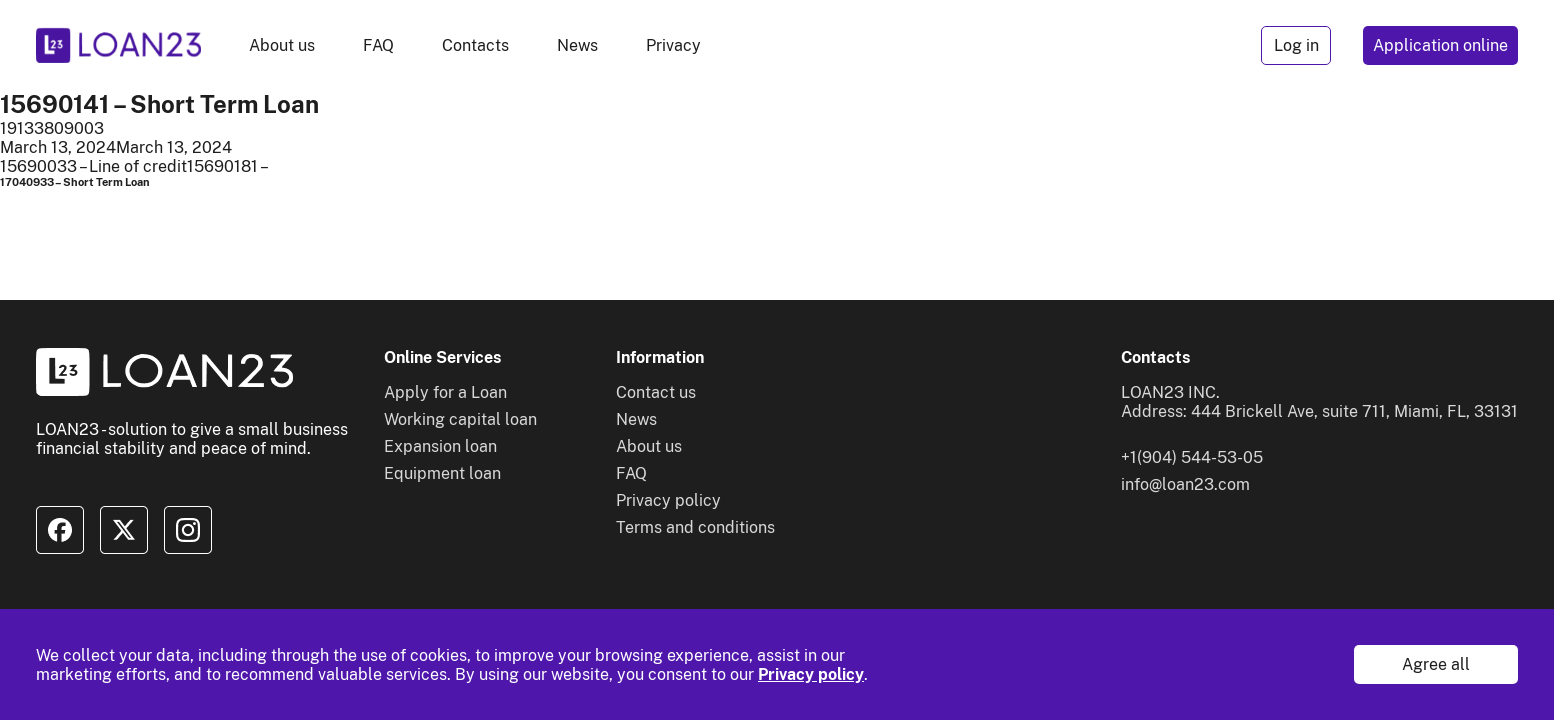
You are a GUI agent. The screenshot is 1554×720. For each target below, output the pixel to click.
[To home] (118, 45)
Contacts (475, 45)
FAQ (378, 45)
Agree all (1436, 664)
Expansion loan (440, 446)
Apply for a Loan (445, 392)
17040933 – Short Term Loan (75, 182)
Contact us (656, 392)
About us (282, 45)
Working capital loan (460, 419)
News (577, 45)
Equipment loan (442, 473)
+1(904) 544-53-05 (1192, 457)
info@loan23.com (1185, 484)
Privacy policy (811, 674)
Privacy (673, 45)
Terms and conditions (695, 527)
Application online (1440, 45)
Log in (1296, 45)
